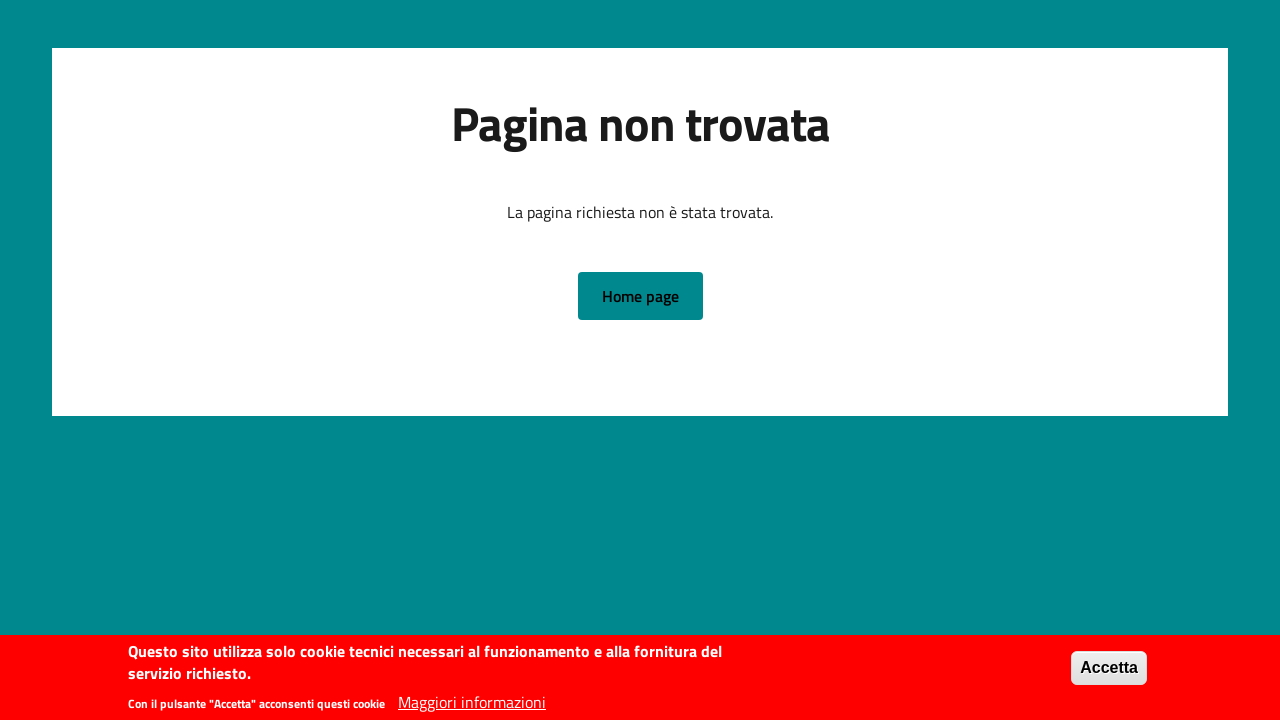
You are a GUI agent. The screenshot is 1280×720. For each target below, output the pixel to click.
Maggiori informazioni (472, 706)
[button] (640, 296)
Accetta (1109, 671)
